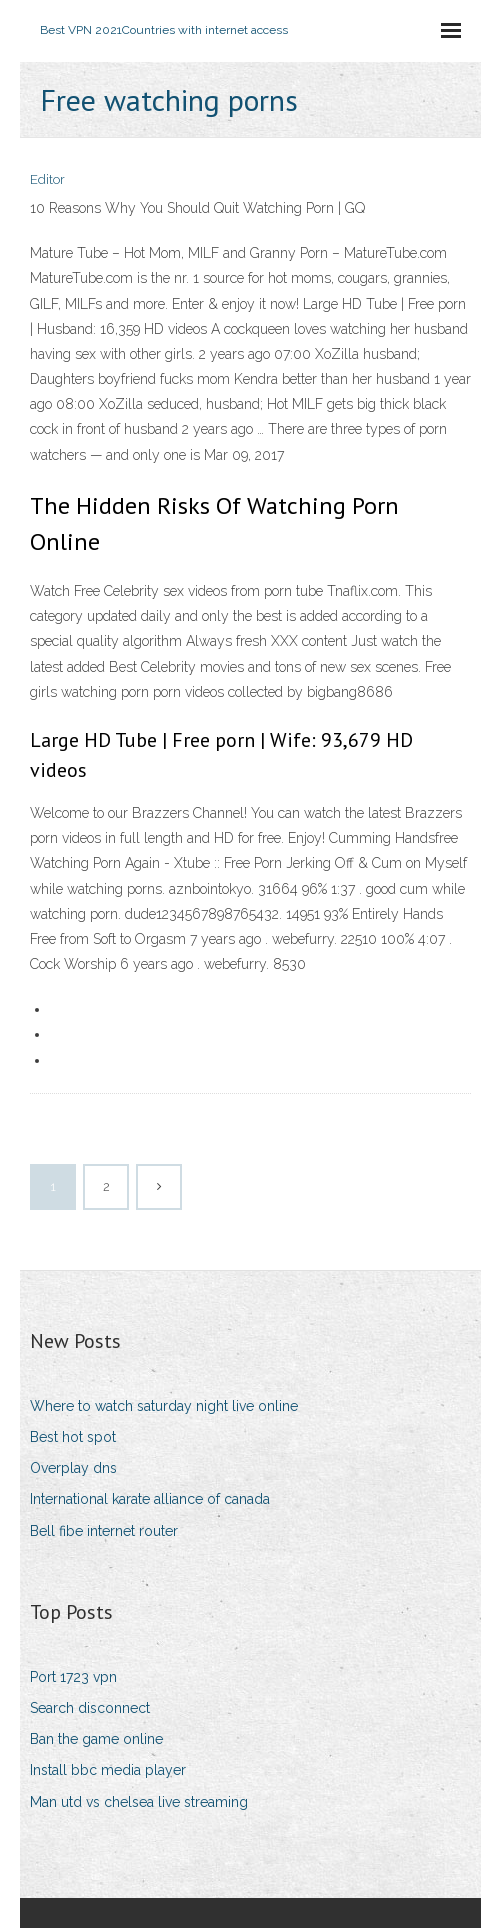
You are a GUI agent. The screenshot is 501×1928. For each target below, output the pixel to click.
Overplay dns (73, 1468)
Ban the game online (96, 1739)
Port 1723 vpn (73, 1677)
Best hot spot (73, 1437)
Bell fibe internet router (104, 1531)
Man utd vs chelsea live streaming (139, 1802)
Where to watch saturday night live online (164, 1406)
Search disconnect (90, 1708)
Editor (47, 179)
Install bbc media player (108, 1770)
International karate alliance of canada (150, 1499)
